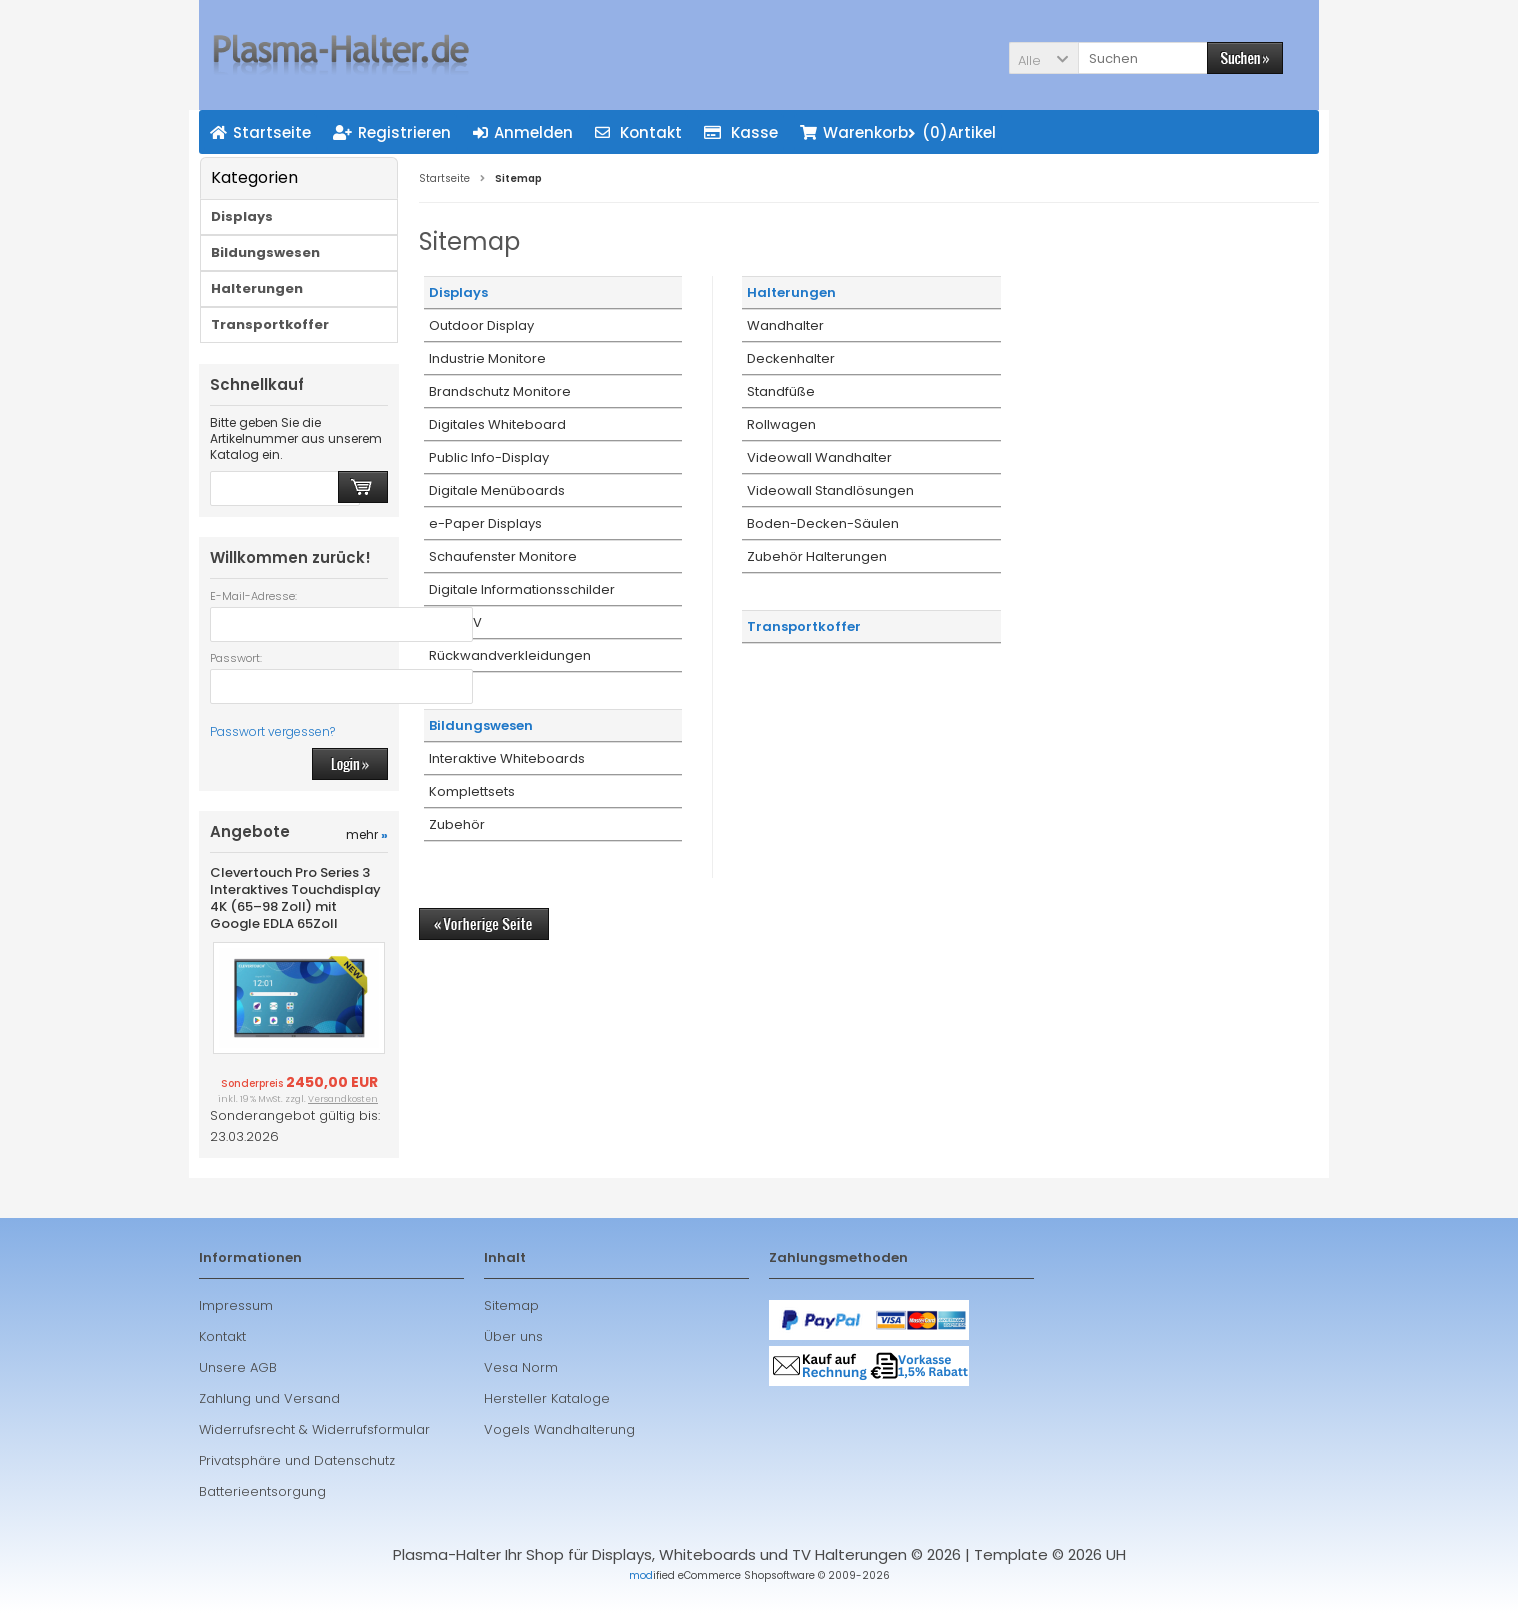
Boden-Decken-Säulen (823, 523)
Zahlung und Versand (269, 1398)
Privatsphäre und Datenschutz (297, 1460)
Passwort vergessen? (272, 731)
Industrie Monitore (487, 358)
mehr (367, 834)
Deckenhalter (791, 358)
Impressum (236, 1305)
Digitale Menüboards (497, 490)
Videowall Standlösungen (830, 490)
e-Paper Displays (485, 523)
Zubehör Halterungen (817, 556)
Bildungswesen (481, 725)
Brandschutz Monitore (500, 391)
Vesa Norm (521, 1367)
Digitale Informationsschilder (522, 589)
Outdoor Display (481, 325)
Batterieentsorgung (262, 1491)
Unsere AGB (238, 1367)
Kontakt (222, 1336)
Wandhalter (785, 325)
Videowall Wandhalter (819, 457)
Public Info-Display (489, 457)
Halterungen (791, 292)
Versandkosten (343, 1099)
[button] (1043, 58)
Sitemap (511, 1305)
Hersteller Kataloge (547, 1398)
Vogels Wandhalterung (559, 1429)
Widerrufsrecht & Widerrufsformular (314, 1429)
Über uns (513, 1336)
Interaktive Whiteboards (507, 758)
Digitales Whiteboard (497, 424)
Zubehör (457, 824)
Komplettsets (472, 791)
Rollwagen (781, 424)
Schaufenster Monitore (503, 556)
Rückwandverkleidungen (510, 655)
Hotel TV (455, 622)
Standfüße (781, 391)
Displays (458, 292)
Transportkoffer (804, 626)
